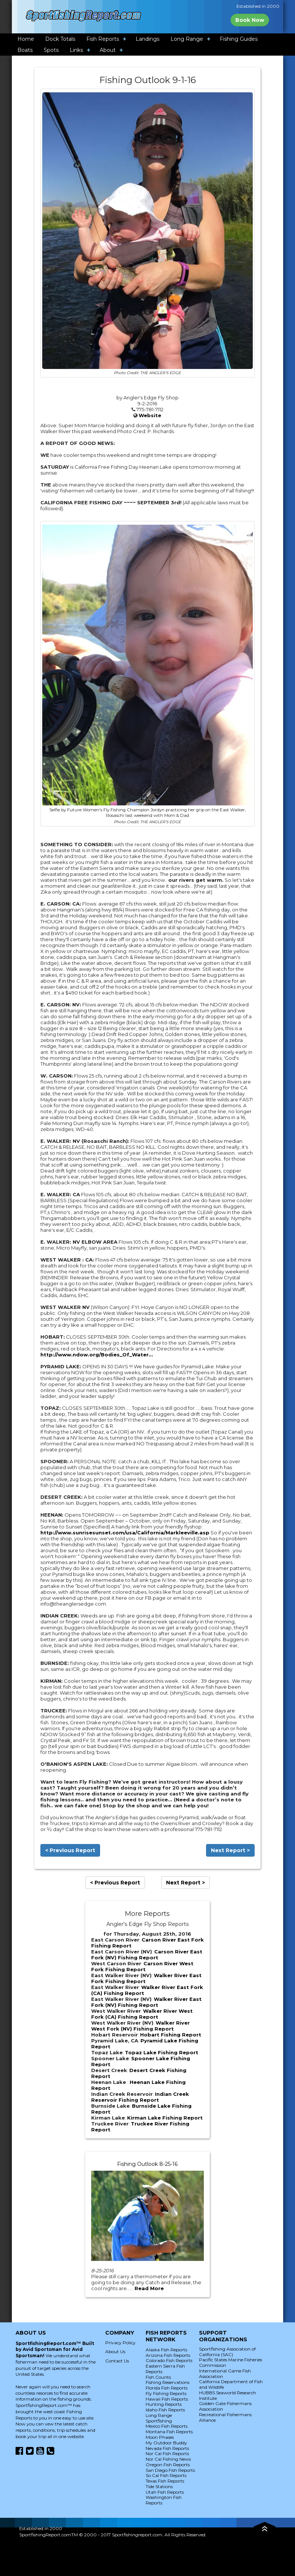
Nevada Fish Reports (167, 2448)
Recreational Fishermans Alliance (225, 2417)
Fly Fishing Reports (166, 2393)
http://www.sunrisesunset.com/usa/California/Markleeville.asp (124, 1533)
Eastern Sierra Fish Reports (165, 2368)
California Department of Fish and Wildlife (231, 2384)
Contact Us (117, 2361)
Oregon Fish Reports (168, 2464)
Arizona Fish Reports (168, 2355)
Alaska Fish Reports (166, 2349)
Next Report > (230, 1850)
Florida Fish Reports (167, 2388)
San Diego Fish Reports (170, 2470)
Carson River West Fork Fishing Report (142, 1966)
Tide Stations (159, 2486)
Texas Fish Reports (165, 2481)
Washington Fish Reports (164, 2500)
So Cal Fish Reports (166, 2475)
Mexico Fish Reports (167, 2426)
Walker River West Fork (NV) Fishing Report (140, 2026)
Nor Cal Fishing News (168, 2459)
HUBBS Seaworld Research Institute (227, 2395)
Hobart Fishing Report (170, 2035)
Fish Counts (158, 2377)
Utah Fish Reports (165, 2492)
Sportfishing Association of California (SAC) (227, 2351)
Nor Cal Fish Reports (167, 2453)
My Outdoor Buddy (166, 2442)
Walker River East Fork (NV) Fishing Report (146, 2002)
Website (150, 415)
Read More (149, 2288)
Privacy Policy (120, 2342)
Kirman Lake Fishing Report (165, 2118)
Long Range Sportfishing (159, 2418)
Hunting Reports (164, 2404)
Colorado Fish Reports (169, 2360)
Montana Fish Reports (169, 2431)
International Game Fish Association (225, 2373)
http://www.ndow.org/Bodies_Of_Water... (96, 1355)
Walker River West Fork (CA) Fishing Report (142, 2014)
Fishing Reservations (167, 2382)
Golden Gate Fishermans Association (225, 2406)
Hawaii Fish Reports (167, 2399)
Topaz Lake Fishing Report (161, 2052)
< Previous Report (70, 1850)
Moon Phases (160, 2437)
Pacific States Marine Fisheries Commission (230, 2362)
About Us (115, 2351)
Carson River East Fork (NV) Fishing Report (146, 1954)
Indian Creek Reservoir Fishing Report (140, 2097)
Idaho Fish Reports (165, 2409)
